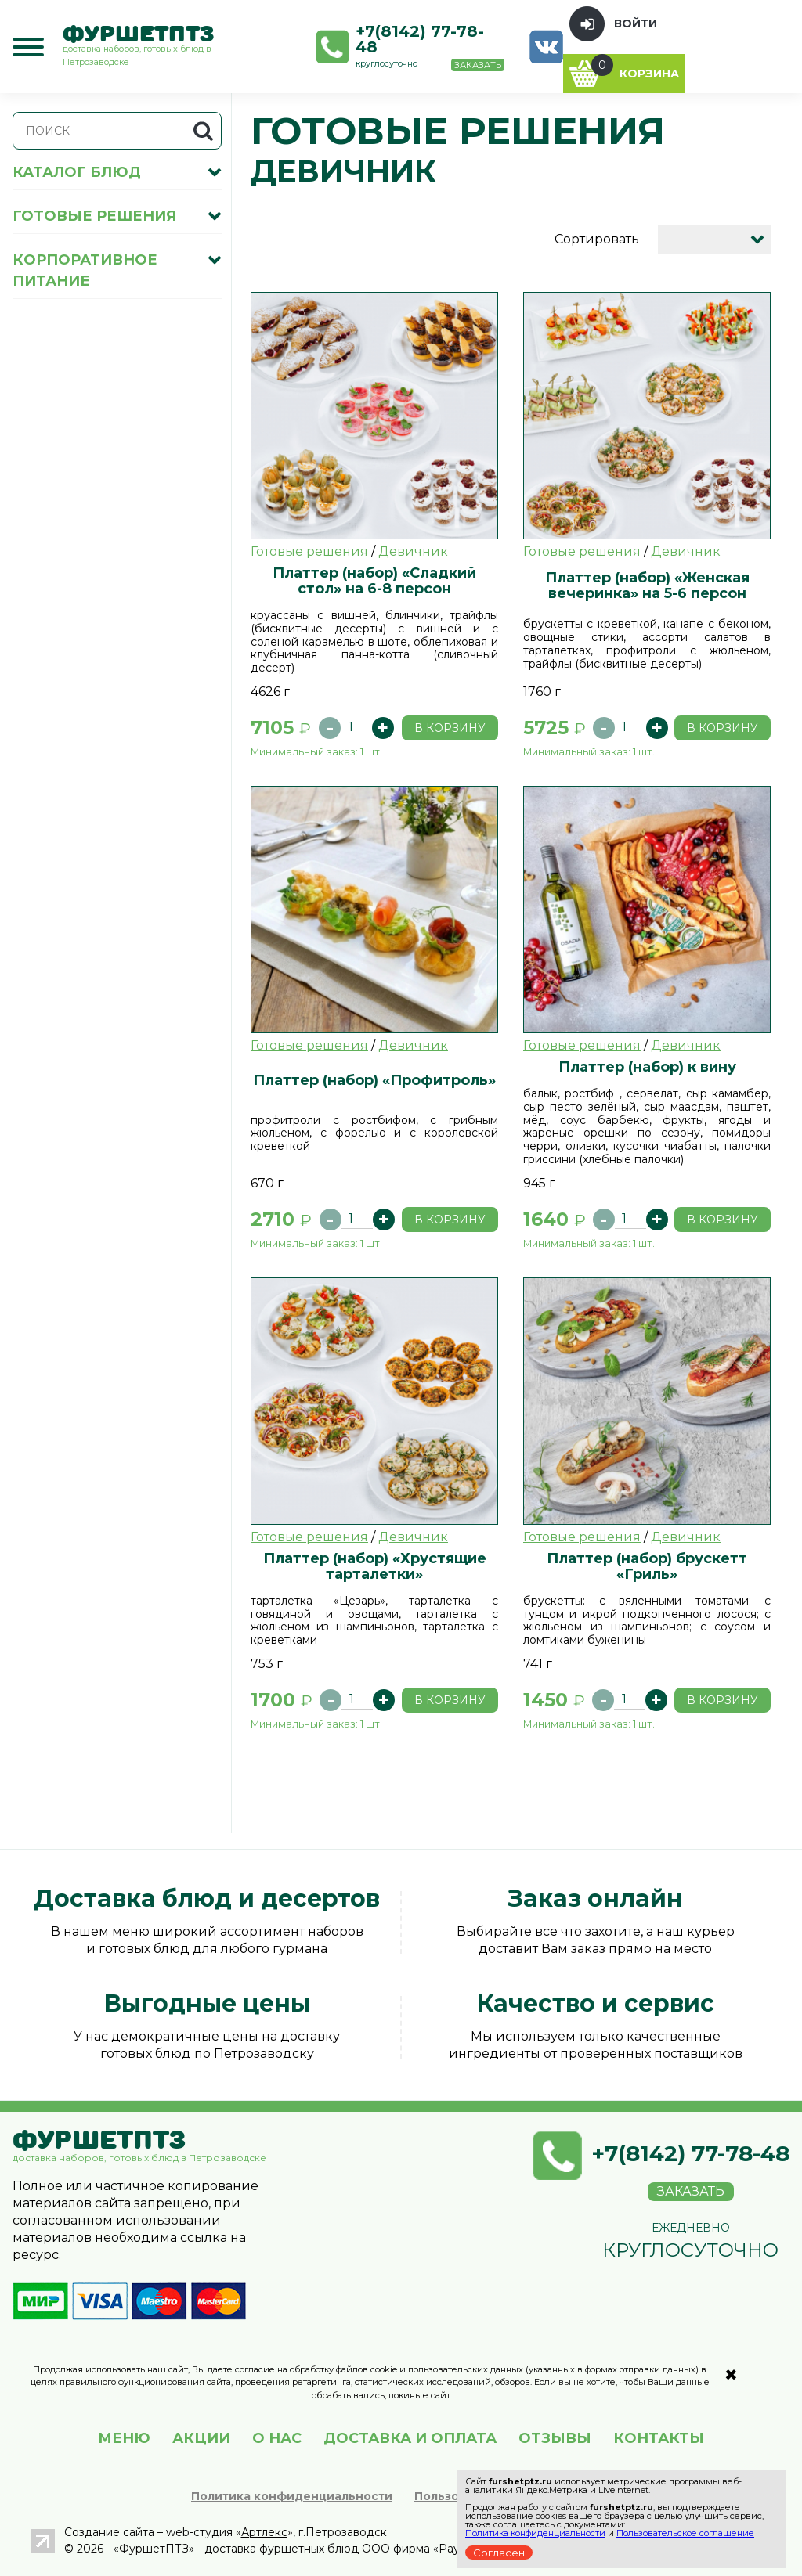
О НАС (277, 2438)
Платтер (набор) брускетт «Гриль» (647, 1566)
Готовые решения (309, 551)
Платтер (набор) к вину (647, 1066)
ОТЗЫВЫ (554, 2438)
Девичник (413, 551)
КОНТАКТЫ (658, 2438)
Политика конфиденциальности (291, 2496)
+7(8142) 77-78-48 (420, 39)
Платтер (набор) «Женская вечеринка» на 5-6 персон (647, 585)
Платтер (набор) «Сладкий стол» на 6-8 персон (374, 580)
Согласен (499, 2552)
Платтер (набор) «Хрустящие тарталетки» (374, 1566)
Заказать (477, 64)
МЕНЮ (124, 2438)
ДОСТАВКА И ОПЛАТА (410, 2438)
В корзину (450, 728)
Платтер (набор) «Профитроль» (374, 1080)
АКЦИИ (201, 2438)
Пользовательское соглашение (685, 2532)
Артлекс (264, 2532)
